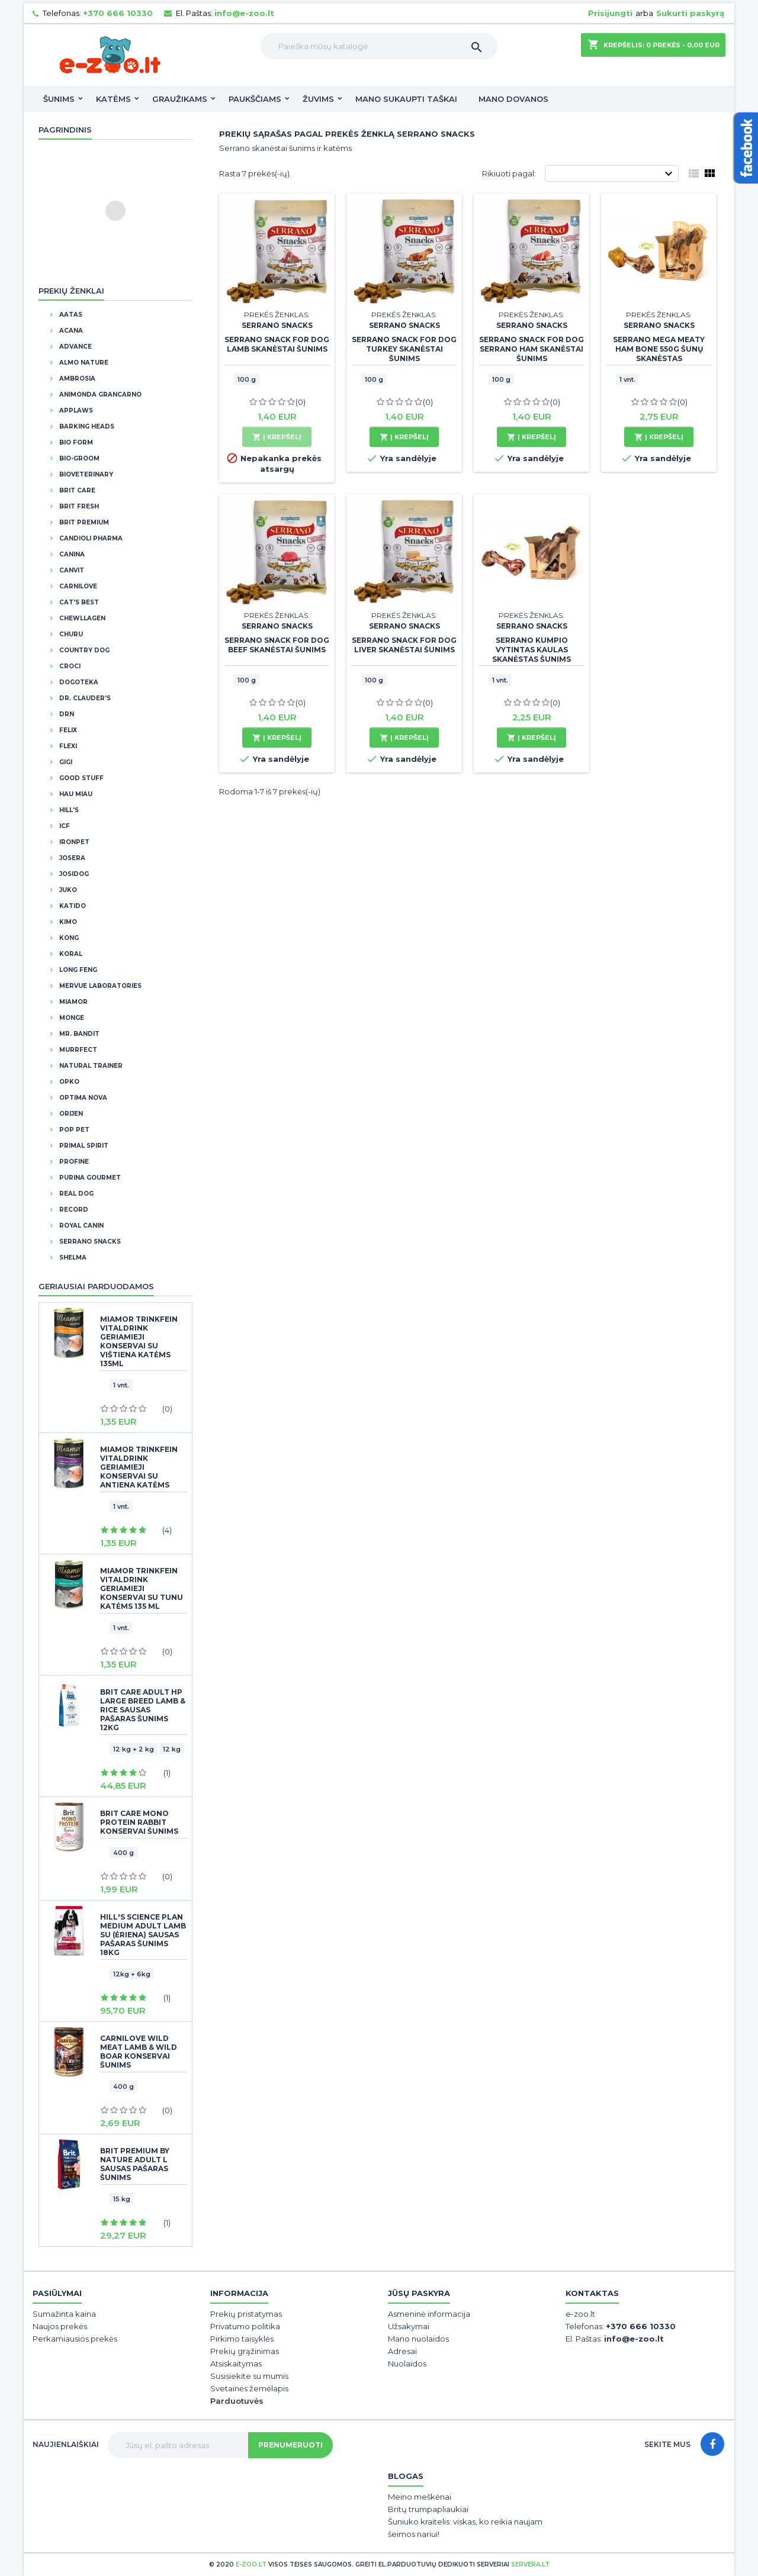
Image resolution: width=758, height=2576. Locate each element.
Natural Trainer (90, 1066)
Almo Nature (82, 362)
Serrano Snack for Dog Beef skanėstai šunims (276, 645)
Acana (70, 330)
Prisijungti (610, 13)
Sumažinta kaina (64, 2314)
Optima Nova (82, 1098)
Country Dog (83, 650)
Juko (67, 890)
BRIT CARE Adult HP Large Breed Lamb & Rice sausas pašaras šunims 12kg (142, 1710)
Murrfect (77, 1050)
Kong (68, 938)
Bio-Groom (78, 458)
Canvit (70, 570)
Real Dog (75, 1193)
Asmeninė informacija (429, 2314)
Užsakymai (408, 2326)
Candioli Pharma (90, 538)
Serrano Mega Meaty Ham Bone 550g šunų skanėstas (659, 349)
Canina (71, 554)
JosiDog (73, 874)
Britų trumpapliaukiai (428, 2509)
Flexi (67, 746)
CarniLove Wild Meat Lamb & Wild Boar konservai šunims (138, 2051)
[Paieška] (379, 46)
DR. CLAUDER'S (84, 698)
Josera (71, 858)
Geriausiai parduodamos (96, 1286)
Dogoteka (77, 682)
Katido (71, 906)
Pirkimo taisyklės (242, 2338)
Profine (73, 1161)
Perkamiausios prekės (75, 2338)
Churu (70, 634)
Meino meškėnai (419, 2496)
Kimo (67, 922)
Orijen (70, 1114)
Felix (67, 730)
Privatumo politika (245, 2326)
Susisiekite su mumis (249, 2376)
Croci (69, 666)
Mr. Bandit (78, 1034)
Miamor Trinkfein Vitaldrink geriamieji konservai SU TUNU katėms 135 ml (141, 1588)
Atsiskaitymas (236, 2363)
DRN (65, 714)
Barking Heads (85, 426)
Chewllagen (81, 618)
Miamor (72, 1002)
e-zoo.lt (251, 2564)
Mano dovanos (513, 99)
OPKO (68, 1082)
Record (72, 1209)
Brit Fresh (78, 506)
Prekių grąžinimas (244, 2351)
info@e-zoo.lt (244, 13)
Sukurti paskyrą (690, 13)
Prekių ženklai (71, 290)
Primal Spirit (82, 1145)
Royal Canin (80, 1225)
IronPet (73, 842)
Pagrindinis (65, 129)
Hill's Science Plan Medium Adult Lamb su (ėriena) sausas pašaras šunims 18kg (143, 1934)
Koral (69, 954)
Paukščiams (255, 99)
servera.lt (530, 2564)
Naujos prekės (60, 2326)
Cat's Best (78, 602)
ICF (63, 826)
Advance (74, 346)
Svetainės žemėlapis (249, 2388)
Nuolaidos (407, 2363)
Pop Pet (73, 1130)
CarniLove (77, 586)
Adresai (402, 2351)
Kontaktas (592, 2293)
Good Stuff (80, 778)
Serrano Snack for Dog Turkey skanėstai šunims (404, 349)
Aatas (69, 314)
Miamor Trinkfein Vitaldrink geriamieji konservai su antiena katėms (139, 1467)
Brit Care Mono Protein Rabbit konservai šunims (139, 1822)
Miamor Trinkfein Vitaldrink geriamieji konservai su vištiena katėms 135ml (139, 1341)
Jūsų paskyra (419, 2293)
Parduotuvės (237, 2401)
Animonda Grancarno (99, 394)
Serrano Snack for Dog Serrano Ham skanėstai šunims (531, 349)
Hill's (68, 810)
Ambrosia (76, 378)
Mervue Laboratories (99, 986)
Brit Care (76, 490)
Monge (70, 1018)
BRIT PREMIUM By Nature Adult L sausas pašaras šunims (134, 2164)
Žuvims (318, 99)
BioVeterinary (85, 474)
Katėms (113, 99)
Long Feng (77, 970)
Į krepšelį (276, 437)
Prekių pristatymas (246, 2314)
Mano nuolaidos (418, 2338)
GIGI (64, 762)
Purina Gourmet (89, 1177)
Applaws (75, 410)
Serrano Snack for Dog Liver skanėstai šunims (404, 645)
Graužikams (179, 99)
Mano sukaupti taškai (406, 99)
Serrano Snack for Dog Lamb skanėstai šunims (276, 344)
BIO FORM (75, 442)
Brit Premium (83, 522)
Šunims (59, 99)
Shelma (71, 1257)
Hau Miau (74, 794)
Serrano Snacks (89, 1241)
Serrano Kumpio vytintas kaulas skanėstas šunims (531, 650)
